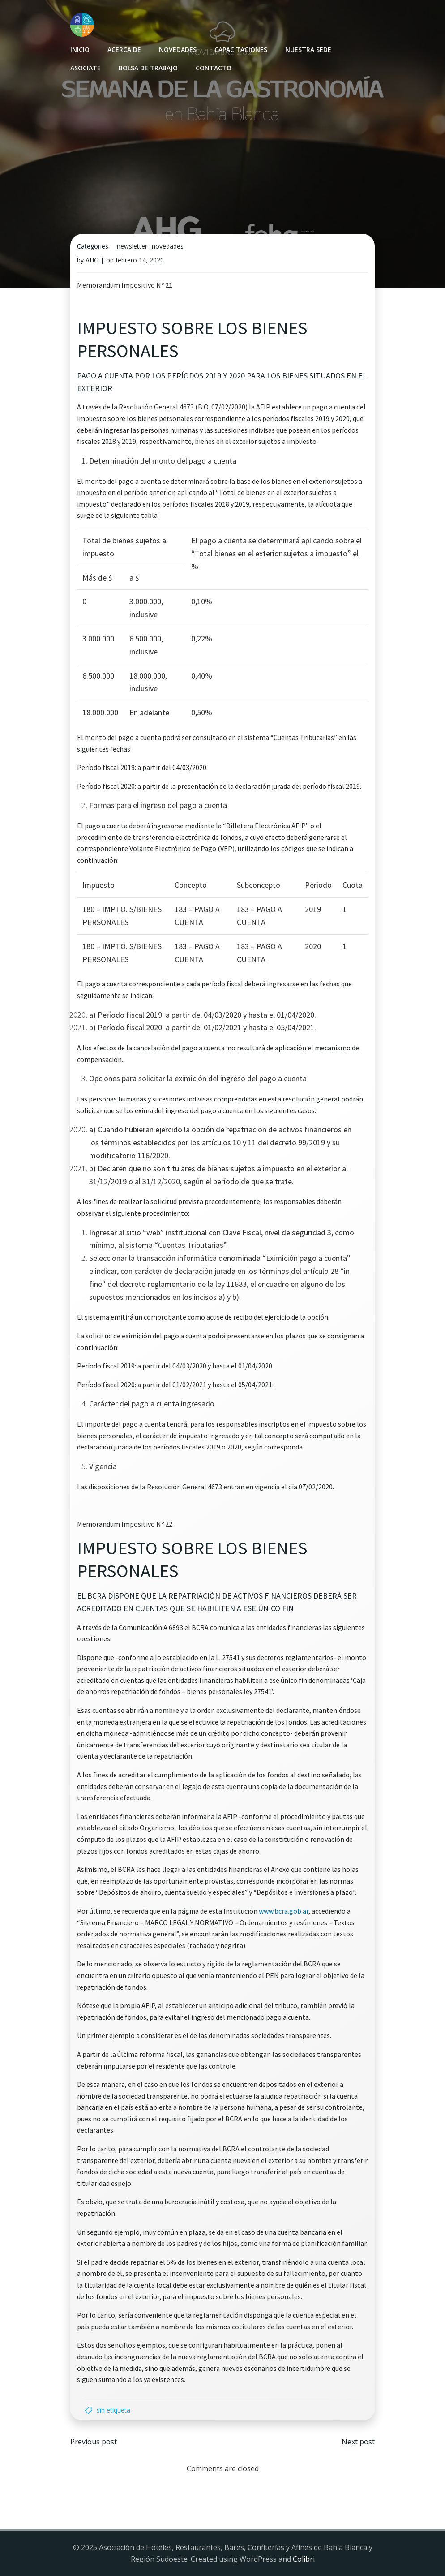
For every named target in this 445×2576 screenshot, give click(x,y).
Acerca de (124, 49)
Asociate (85, 68)
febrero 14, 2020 (140, 260)
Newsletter (132, 246)
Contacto (213, 68)
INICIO (80, 49)
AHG (92, 260)
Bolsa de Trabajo (148, 68)
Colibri (304, 2559)
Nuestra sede (308, 49)
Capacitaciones (240, 49)
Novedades (178, 49)
